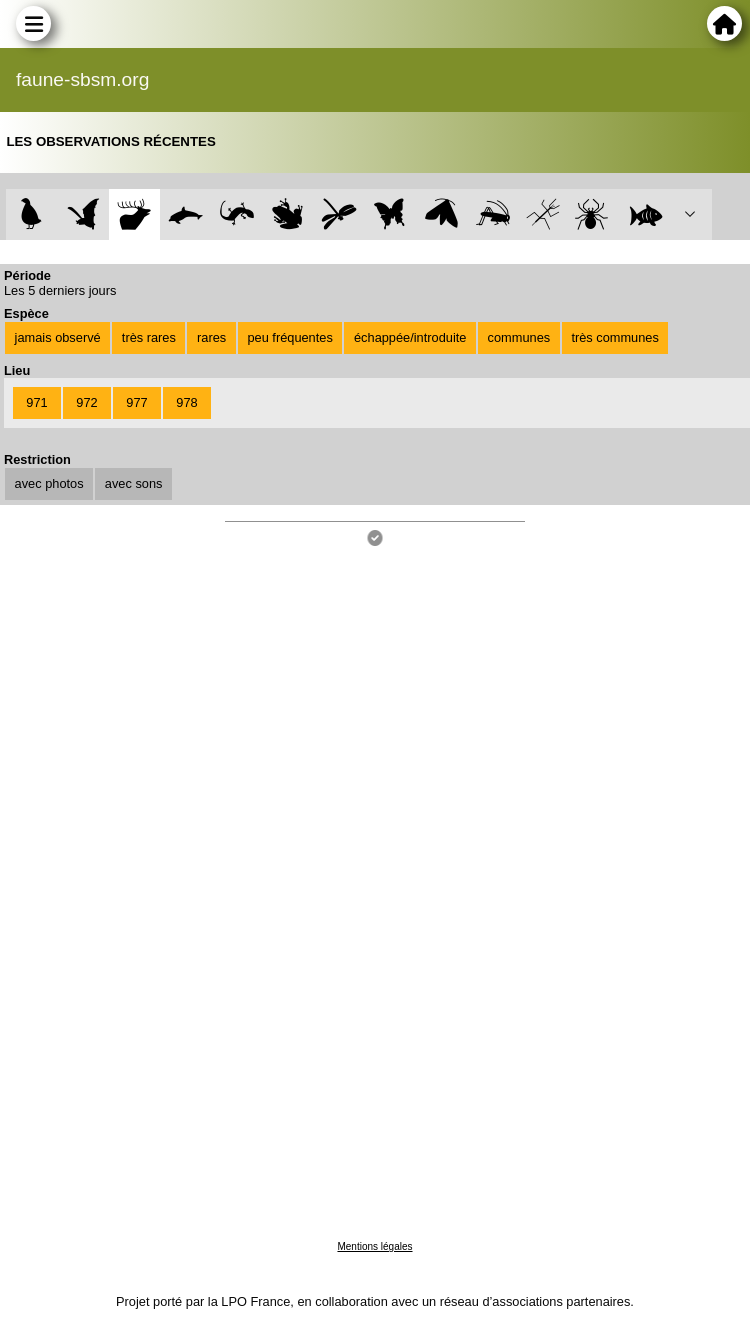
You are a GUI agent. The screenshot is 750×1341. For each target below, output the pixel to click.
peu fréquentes (289, 337)
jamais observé (58, 337)
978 (186, 402)
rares (211, 337)
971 (36, 402)
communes (519, 337)
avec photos (49, 483)
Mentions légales (374, 1246)
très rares (149, 337)
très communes (614, 337)
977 (136, 402)
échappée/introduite (410, 337)
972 (86, 402)
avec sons (134, 483)
